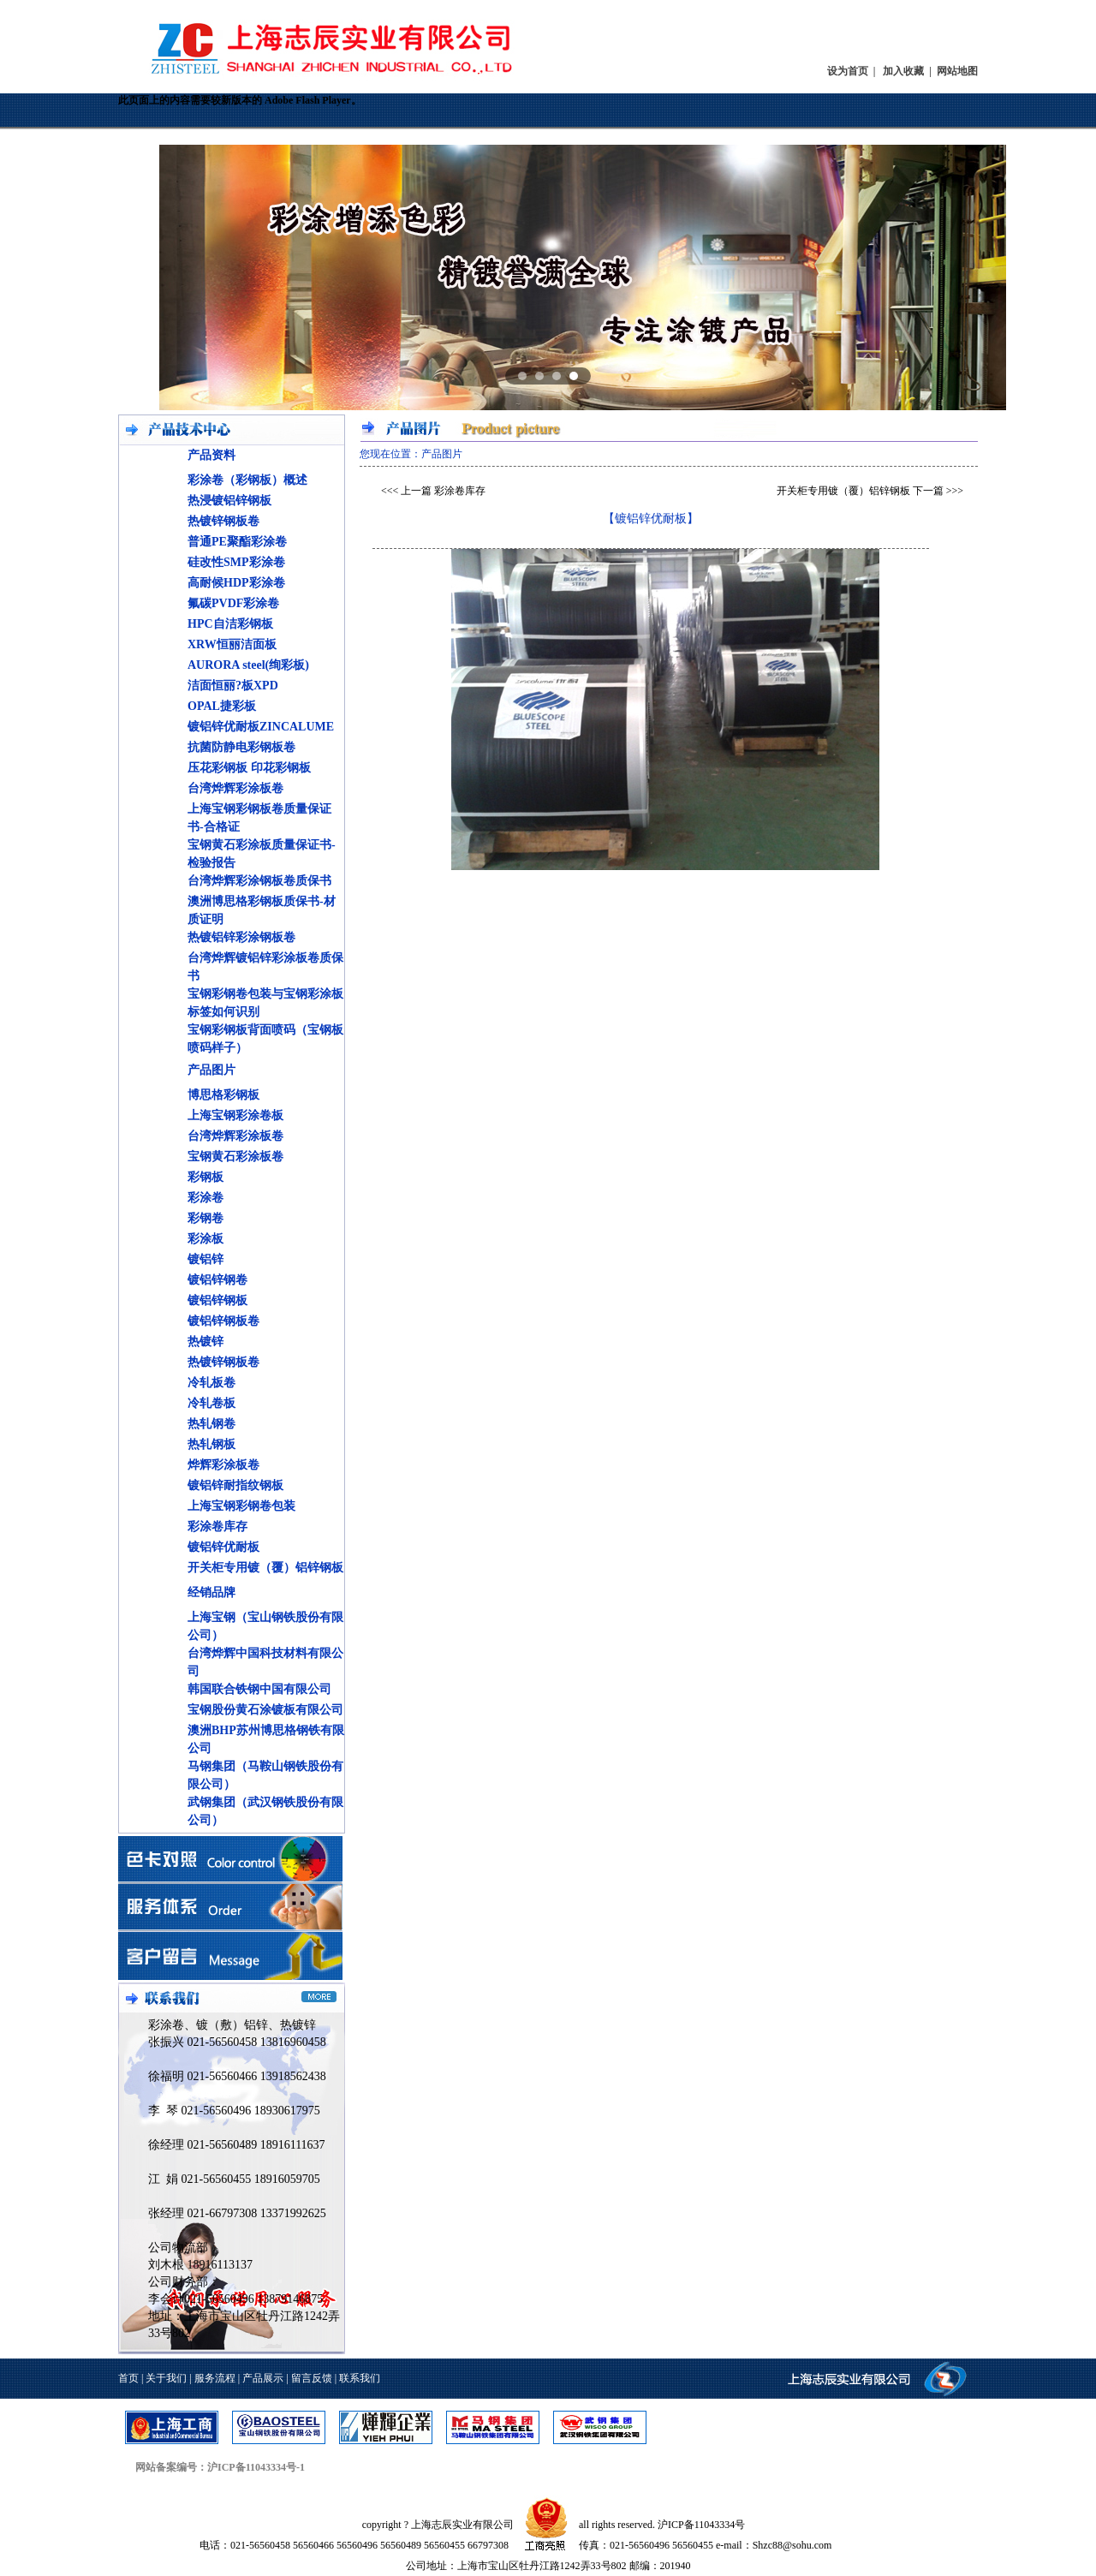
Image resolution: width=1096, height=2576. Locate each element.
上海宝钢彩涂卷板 (235, 1115)
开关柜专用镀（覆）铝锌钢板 (265, 1567)
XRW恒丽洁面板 (232, 644)
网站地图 (957, 71)
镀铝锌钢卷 (217, 1279)
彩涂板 (205, 1238)
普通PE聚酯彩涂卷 (237, 541)
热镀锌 (205, 1341)
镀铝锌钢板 (217, 1300)
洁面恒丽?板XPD (233, 685)
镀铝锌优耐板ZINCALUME (261, 726)
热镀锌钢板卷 (223, 521)
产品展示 (262, 2378)
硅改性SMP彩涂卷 (236, 562)
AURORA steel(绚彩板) (248, 665)
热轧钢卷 (211, 1423)
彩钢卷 (205, 1218)
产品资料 (211, 455)
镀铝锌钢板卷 (223, 1321)
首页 (128, 2378)
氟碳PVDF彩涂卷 (233, 603)
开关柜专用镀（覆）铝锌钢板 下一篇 (860, 491)
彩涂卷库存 (217, 1526)
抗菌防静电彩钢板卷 (241, 747)
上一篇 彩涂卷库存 (443, 491)
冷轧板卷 (211, 1382)
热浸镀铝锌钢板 (229, 500)
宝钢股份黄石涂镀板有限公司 (265, 1709)
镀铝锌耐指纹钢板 (235, 1485)
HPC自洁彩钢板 (230, 623)
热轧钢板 (211, 1444)
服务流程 (214, 2378)
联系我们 (359, 2378)
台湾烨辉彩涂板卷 (235, 788)
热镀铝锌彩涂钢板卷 (241, 937)
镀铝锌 (205, 1259)
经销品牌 (211, 1592)
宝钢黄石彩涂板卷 (235, 1156)
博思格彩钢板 (223, 1094)
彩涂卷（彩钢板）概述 (247, 480)
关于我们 (166, 2378)
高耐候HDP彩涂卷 (236, 582)
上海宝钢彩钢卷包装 (241, 1506)
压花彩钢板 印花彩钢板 (249, 767)
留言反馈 (311, 2378)
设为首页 (847, 71)
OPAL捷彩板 (222, 706)
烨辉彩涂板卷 (223, 1464)
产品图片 (211, 1070)
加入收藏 (903, 71)
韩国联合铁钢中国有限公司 (259, 1689)
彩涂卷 (205, 1197)
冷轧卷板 (211, 1403)
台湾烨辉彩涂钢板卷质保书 (259, 880)
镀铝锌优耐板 (223, 1547)
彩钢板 (205, 1177)
